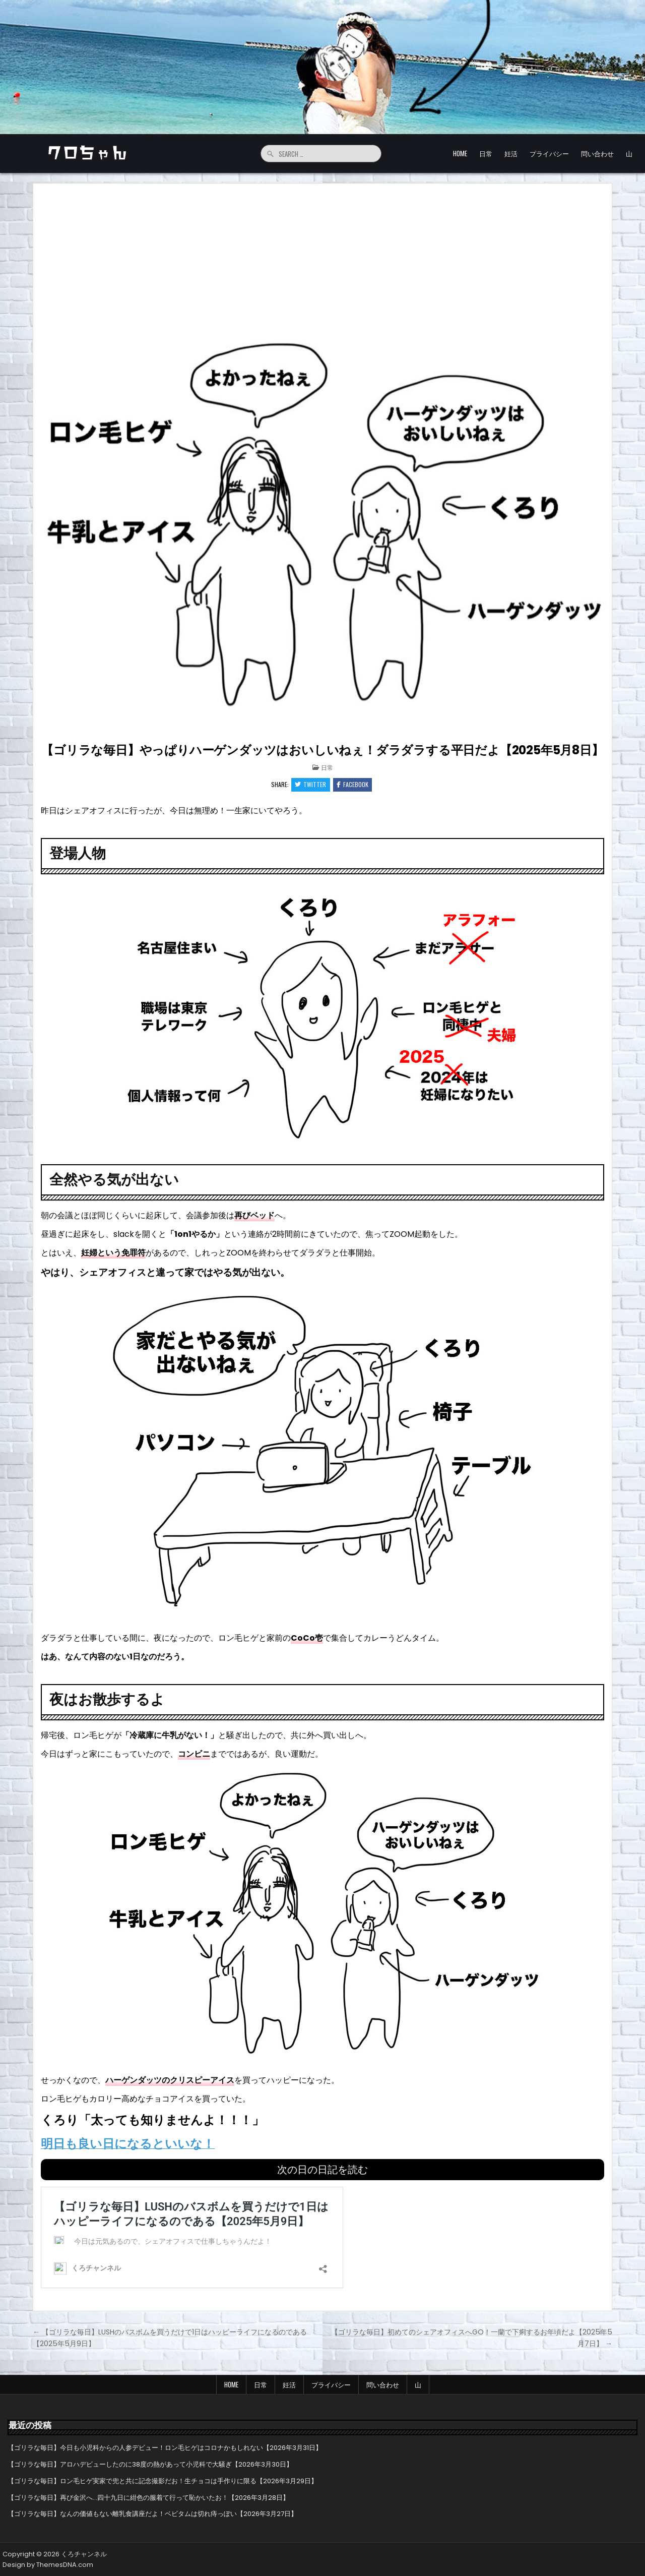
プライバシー (549, 153)
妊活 (511, 153)
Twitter (310, 785)
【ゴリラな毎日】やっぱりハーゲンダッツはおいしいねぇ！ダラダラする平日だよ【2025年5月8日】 (322, 750)
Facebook (353, 785)
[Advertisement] (322, 259)
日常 (485, 153)
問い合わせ (597, 153)
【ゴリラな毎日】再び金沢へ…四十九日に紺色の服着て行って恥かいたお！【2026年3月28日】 (148, 2497)
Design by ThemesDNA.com (48, 2564)
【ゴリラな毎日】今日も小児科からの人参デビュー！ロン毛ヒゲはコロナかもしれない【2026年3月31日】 (165, 2447)
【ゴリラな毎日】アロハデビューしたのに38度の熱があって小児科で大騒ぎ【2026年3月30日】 (150, 2464)
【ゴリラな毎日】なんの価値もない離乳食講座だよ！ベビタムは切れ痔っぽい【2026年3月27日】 (152, 2514)
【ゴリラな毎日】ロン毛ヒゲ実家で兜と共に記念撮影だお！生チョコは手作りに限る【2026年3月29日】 (162, 2480)
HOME (460, 153)
